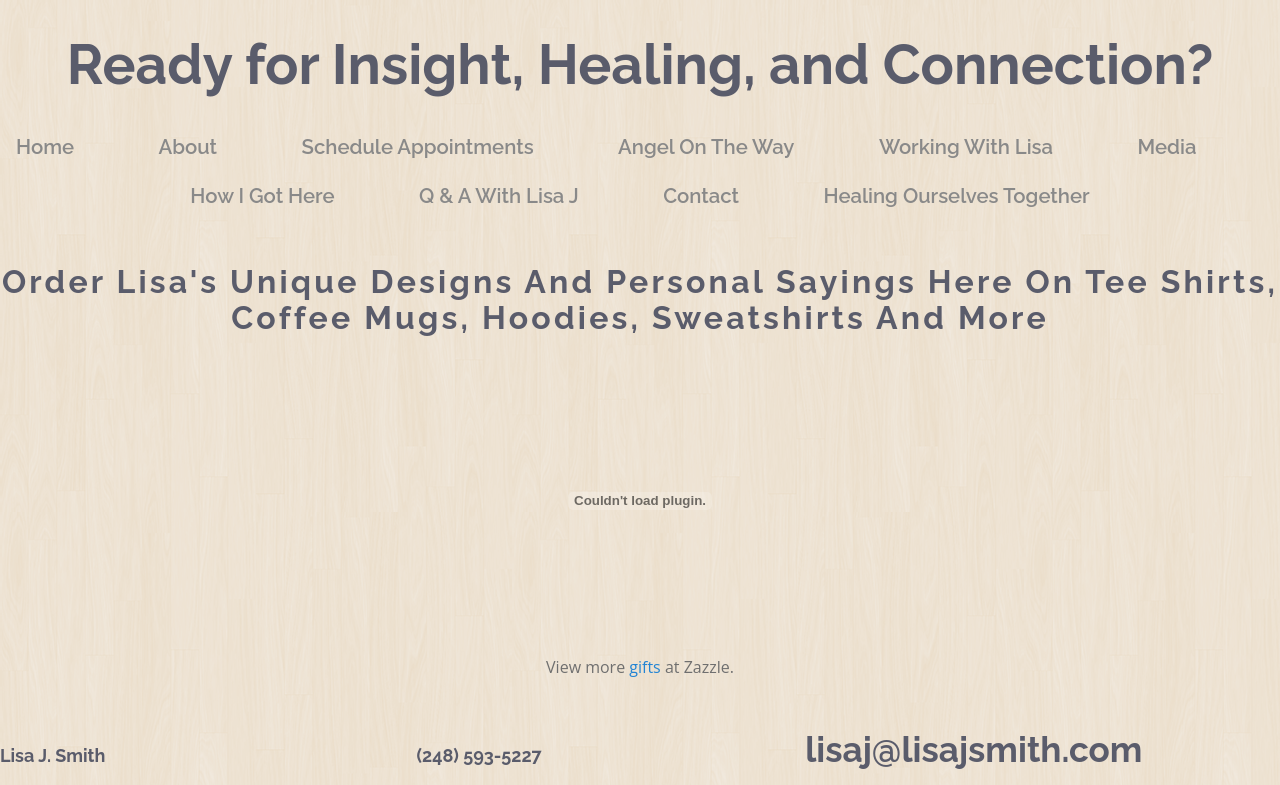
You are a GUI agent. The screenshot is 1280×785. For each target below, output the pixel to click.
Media (1167, 147)
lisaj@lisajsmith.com (973, 749)
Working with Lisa (966, 147)
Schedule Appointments (417, 147)
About (188, 147)
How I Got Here (262, 196)
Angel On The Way (706, 147)
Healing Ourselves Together (956, 196)
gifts (644, 667)
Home (45, 147)
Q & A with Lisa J (499, 196)
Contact (701, 196)
